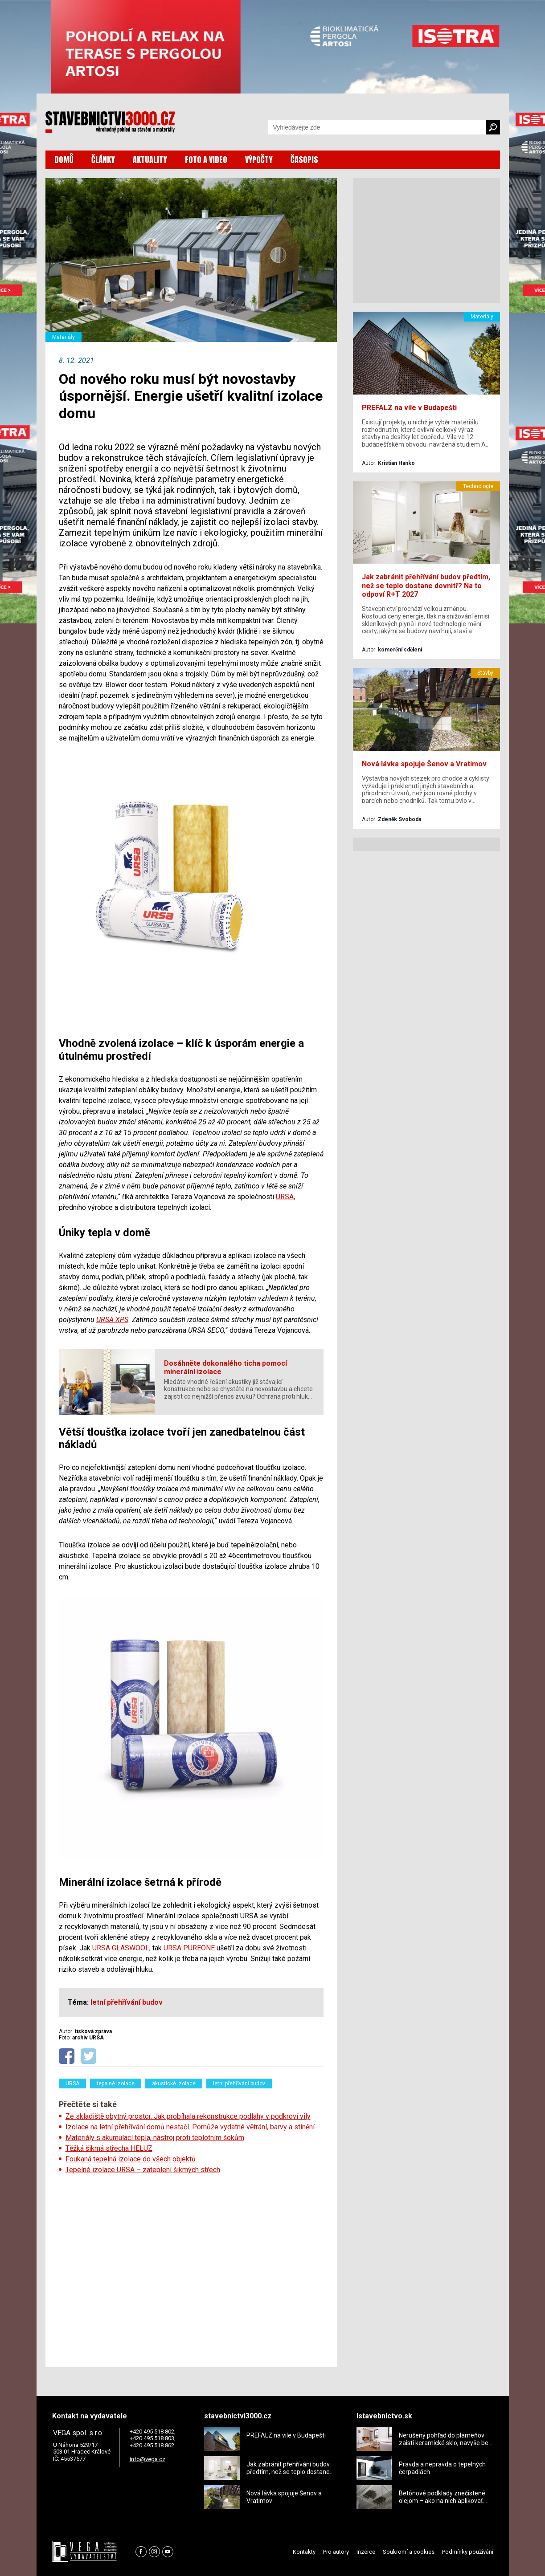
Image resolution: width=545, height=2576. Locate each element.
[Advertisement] (191, 2268)
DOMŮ (64, 160)
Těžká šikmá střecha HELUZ (109, 2148)
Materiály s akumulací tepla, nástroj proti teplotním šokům (155, 2137)
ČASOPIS (304, 160)
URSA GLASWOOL (120, 1948)
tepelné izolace (116, 2083)
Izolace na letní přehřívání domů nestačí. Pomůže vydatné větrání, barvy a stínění (190, 2127)
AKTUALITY (150, 160)
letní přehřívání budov (239, 2083)
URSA (285, 1196)
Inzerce (366, 2552)
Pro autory (336, 2552)
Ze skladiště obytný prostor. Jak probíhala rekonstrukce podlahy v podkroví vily (188, 2116)
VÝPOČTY (259, 160)
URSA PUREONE (189, 1948)
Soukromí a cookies (408, 2552)
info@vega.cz (147, 2459)
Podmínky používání (467, 2552)
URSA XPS (112, 1319)
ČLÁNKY (103, 160)
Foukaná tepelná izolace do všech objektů (131, 2159)
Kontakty (304, 2552)
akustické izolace (174, 2083)
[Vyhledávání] (377, 127)
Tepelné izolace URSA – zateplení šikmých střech (143, 2169)
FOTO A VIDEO (206, 160)
